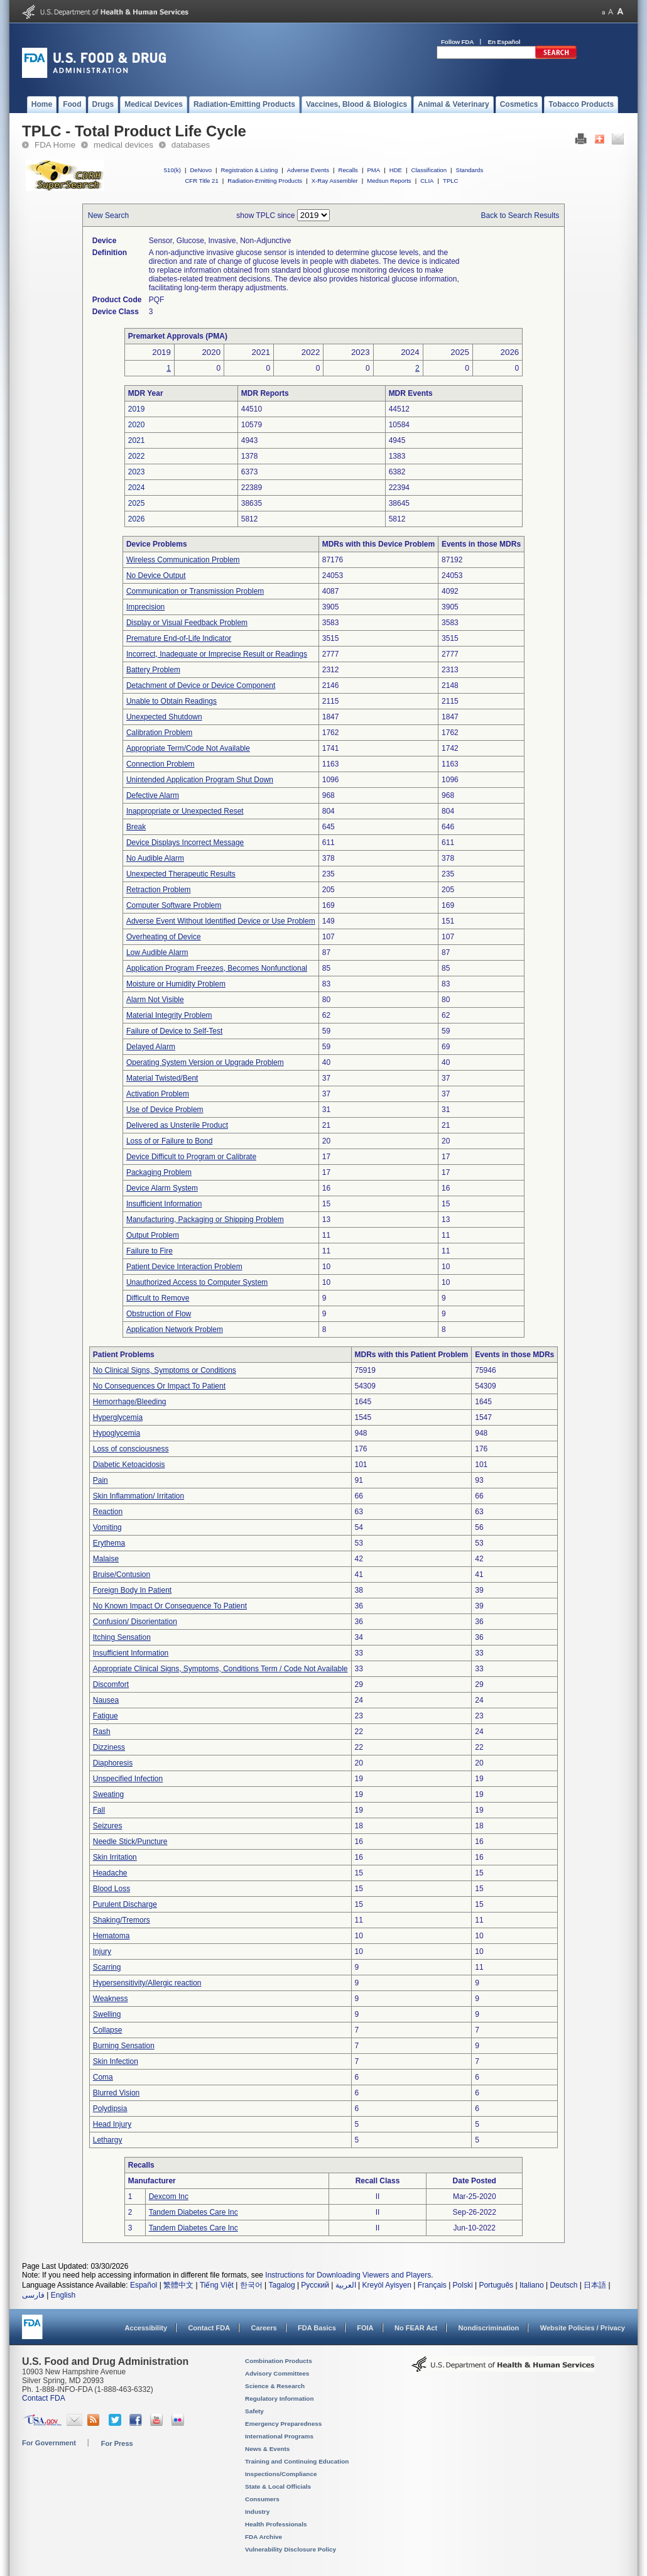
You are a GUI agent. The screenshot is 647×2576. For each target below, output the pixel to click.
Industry (257, 2511)
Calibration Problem (159, 732)
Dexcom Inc (168, 2196)
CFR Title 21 (201, 180)
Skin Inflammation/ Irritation (138, 1496)
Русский (315, 2285)
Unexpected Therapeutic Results (181, 874)
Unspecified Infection (128, 1778)
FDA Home (55, 145)
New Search (108, 215)
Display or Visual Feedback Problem (186, 622)
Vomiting (107, 1527)
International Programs (279, 2436)
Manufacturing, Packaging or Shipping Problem (205, 1219)
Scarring (107, 1967)
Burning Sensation (124, 2045)
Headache (110, 1873)
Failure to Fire (149, 1251)
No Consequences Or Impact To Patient (159, 1386)
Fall (99, 1810)
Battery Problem (153, 669)
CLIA (426, 180)
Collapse (107, 2030)
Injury (102, 1951)
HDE (395, 169)
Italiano (531, 2285)
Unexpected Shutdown (164, 716)
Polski (463, 2285)
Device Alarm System (162, 1188)
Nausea (106, 1700)
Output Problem (152, 1235)
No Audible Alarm (155, 858)
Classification (429, 169)
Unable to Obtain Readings (171, 701)
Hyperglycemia (118, 1417)
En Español (504, 41)
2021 (136, 440)
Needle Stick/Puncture (130, 1841)
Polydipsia (110, 2108)
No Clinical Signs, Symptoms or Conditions (164, 1370)
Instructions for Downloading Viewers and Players (348, 2275)
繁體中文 (178, 2285)
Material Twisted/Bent (162, 1078)
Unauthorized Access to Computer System (197, 1282)
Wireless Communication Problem (183, 559)
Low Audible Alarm (157, 952)
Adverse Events (308, 169)
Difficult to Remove (157, 1298)
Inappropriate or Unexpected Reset (185, 811)
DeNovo (201, 169)
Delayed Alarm (150, 1046)
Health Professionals (276, 2524)
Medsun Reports (389, 180)
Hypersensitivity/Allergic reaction (147, 1982)
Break (136, 826)
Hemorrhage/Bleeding (129, 1401)
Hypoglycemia (116, 1433)
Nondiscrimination (489, 2328)
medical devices (123, 145)
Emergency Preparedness (283, 2423)
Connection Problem (160, 764)
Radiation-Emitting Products (264, 180)
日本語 (595, 2285)
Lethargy (107, 2140)
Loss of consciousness (131, 1448)
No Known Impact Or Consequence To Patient (170, 1606)
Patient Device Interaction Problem (184, 1266)
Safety (254, 2411)
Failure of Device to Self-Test (174, 1031)
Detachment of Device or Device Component (200, 685)
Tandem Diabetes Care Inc (193, 2212)
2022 (136, 456)
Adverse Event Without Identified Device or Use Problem (220, 921)
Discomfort (111, 1684)
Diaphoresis (113, 1763)
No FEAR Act (415, 2328)
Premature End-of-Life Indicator (178, 638)
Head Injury (112, 2124)
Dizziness (109, 1747)
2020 (136, 424)
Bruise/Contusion (121, 1574)
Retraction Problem (158, 889)
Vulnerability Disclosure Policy (290, 2549)
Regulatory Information (279, 2398)
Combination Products (278, 2360)
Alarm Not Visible (155, 999)
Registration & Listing (249, 169)
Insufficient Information (164, 1203)
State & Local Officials (278, 2486)
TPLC (451, 180)
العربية (345, 2285)
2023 (136, 471)
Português (496, 2285)
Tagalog (282, 2285)
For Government (49, 2443)
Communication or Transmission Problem (195, 591)
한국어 (251, 2285)
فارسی (33, 2295)
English (63, 2295)
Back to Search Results (520, 215)
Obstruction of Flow (158, 1313)
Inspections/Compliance (281, 2473)
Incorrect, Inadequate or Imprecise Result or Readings (216, 654)
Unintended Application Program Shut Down (199, 779)
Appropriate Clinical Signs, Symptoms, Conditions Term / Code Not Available (220, 1668)
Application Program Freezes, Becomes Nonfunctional (216, 968)
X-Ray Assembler (335, 180)
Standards (470, 169)
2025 (136, 503)
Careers (264, 2328)
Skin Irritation (115, 1857)
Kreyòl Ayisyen (386, 2285)
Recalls (347, 169)
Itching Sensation (122, 1637)
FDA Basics (317, 2328)
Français (432, 2285)
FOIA (365, 2328)
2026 (136, 519)
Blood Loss (111, 1888)
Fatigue (105, 1715)
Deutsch (563, 2285)
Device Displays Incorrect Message (185, 842)
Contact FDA (209, 2328)
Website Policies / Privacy (582, 2328)
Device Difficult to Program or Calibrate (191, 1156)
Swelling (107, 2014)
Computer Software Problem (173, 905)
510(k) (172, 169)
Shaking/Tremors (121, 1920)
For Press (117, 2443)
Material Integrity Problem (169, 1015)
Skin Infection (115, 2061)
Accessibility (146, 2328)
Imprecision (145, 607)
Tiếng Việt (217, 2285)
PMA (373, 169)
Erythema (109, 1543)
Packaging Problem (159, 1172)
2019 (136, 409)
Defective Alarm (152, 795)
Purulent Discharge (125, 1904)
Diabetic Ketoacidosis (129, 1464)
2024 (136, 487)
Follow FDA (457, 41)
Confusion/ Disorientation (135, 1621)
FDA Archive (263, 2536)
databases (190, 145)
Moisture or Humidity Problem (176, 984)
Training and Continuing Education (297, 2461)
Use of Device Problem (165, 1109)
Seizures (107, 1825)
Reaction (107, 1511)
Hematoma (111, 1935)
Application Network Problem (174, 1329)
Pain (100, 1480)
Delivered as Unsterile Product (177, 1125)
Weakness (110, 1998)
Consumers (262, 2499)
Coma (103, 2077)
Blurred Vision (116, 2092)
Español (143, 2285)
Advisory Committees (277, 2373)
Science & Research (275, 2385)
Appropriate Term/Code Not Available (188, 748)
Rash (102, 1731)
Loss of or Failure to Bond (169, 1141)
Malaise (106, 1558)
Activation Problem (157, 1093)
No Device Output (156, 575)
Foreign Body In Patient (132, 1590)
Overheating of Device (163, 936)
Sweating (108, 1794)
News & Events (267, 2448)
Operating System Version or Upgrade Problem (205, 1062)
